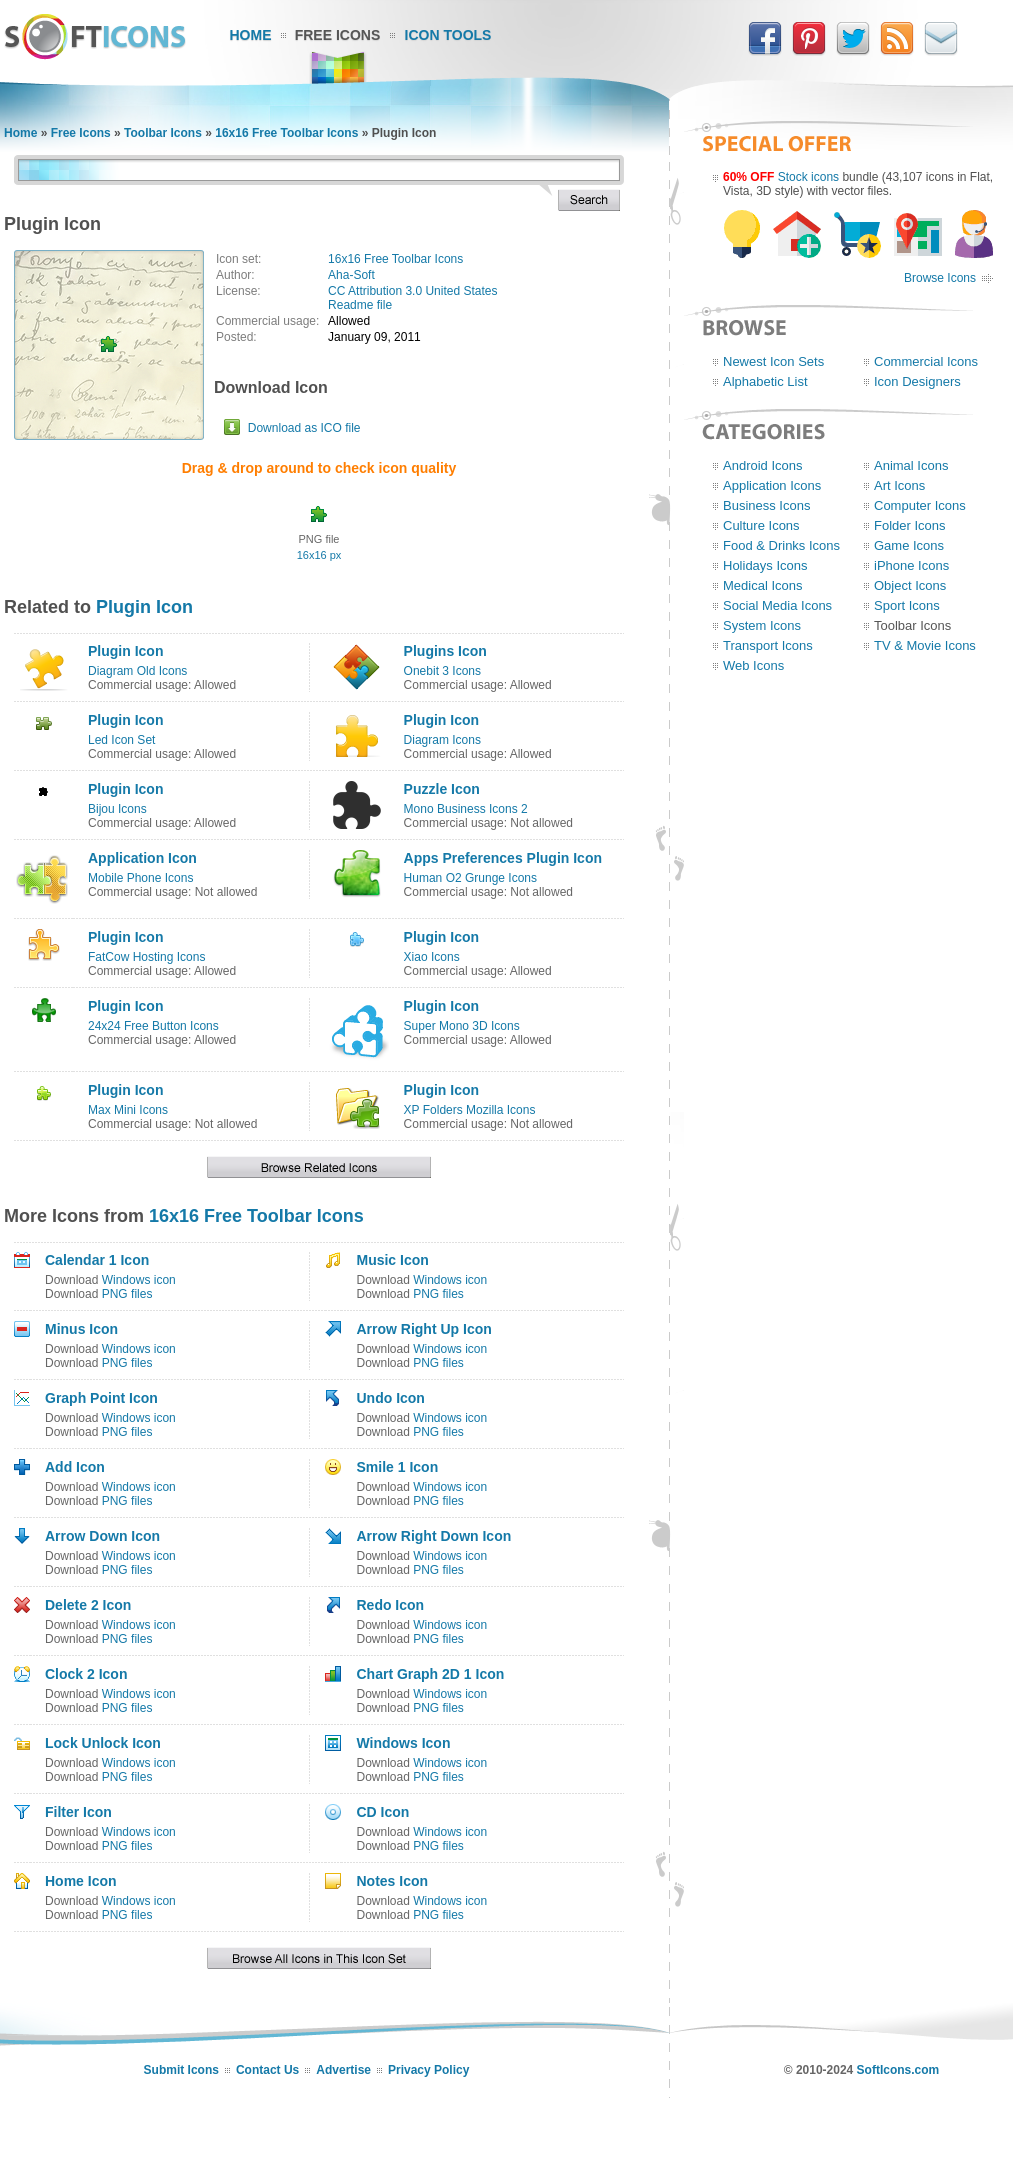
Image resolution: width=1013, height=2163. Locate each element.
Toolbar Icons (163, 133)
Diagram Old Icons (137, 671)
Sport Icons (907, 605)
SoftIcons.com (898, 2070)
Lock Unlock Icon (103, 1743)
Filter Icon (78, 1812)
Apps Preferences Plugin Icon (503, 858)
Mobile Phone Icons (140, 878)
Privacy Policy (428, 2070)
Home (251, 35)
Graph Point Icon (101, 1398)
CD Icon (382, 1812)
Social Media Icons (777, 605)
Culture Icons (761, 525)
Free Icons (338, 35)
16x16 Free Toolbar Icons (286, 133)
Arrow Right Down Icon (433, 1536)
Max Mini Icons (128, 1110)
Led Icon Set (121, 740)
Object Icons (910, 585)
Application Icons (772, 485)
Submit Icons (181, 2070)
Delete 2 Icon (88, 1605)
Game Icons (909, 545)
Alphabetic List (765, 381)
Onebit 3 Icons (442, 671)
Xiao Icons (432, 957)
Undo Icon (390, 1398)
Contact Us (267, 2070)
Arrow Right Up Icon (423, 1329)
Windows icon (139, 1280)
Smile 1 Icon (397, 1467)
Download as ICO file (304, 428)
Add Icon (75, 1467)
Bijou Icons (117, 809)
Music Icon (392, 1260)
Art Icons (899, 485)
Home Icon (81, 1881)
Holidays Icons (765, 565)
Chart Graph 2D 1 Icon (430, 1674)
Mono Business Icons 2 (466, 809)
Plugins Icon (445, 651)
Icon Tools (448, 35)
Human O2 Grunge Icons (470, 878)
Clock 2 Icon (86, 1674)
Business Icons (766, 505)
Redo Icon (390, 1605)
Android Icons (763, 465)
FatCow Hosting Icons (146, 957)
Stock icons (808, 177)
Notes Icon (392, 1881)
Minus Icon (81, 1329)
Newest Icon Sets (773, 361)
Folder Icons (910, 525)
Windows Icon (403, 1743)
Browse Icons (940, 278)
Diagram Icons (442, 740)
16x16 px (319, 555)
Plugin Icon (144, 607)
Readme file (360, 305)
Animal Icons (911, 465)
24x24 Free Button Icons (153, 1026)
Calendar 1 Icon (97, 1260)
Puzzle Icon (442, 789)
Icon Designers (917, 381)
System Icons (762, 625)
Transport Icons (768, 645)
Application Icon (142, 858)
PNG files (127, 1294)
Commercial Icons (926, 361)
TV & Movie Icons (925, 645)
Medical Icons (762, 585)
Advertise (343, 2070)
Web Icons (753, 665)
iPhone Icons (911, 565)
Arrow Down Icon (102, 1536)
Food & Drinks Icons (781, 545)
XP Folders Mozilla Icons (470, 1110)
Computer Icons (920, 505)
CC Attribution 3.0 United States (412, 291)
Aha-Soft (351, 275)
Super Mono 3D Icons (462, 1026)
